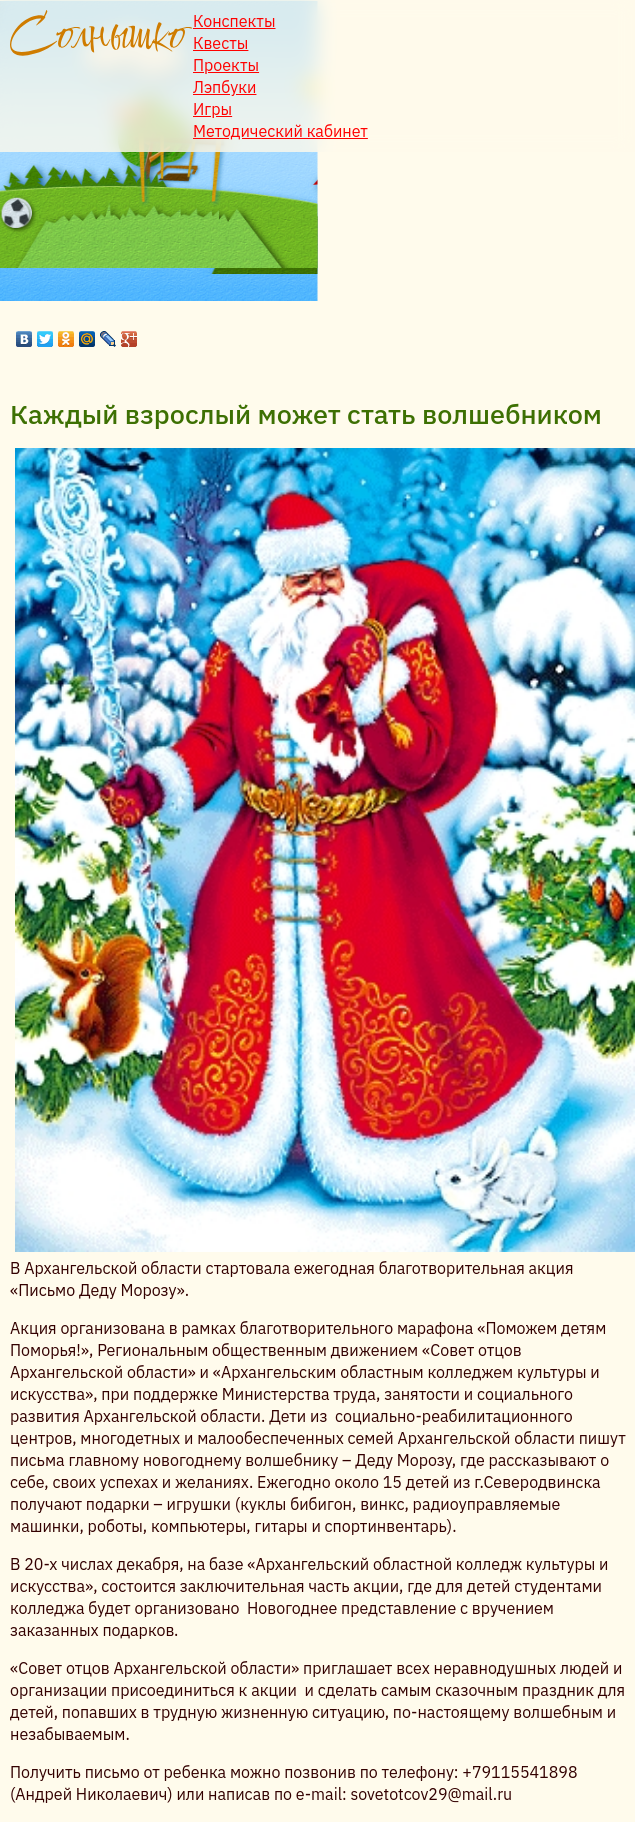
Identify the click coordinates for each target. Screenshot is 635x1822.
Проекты (226, 65)
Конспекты (234, 21)
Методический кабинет (280, 131)
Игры (212, 109)
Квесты (220, 43)
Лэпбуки (224, 87)
